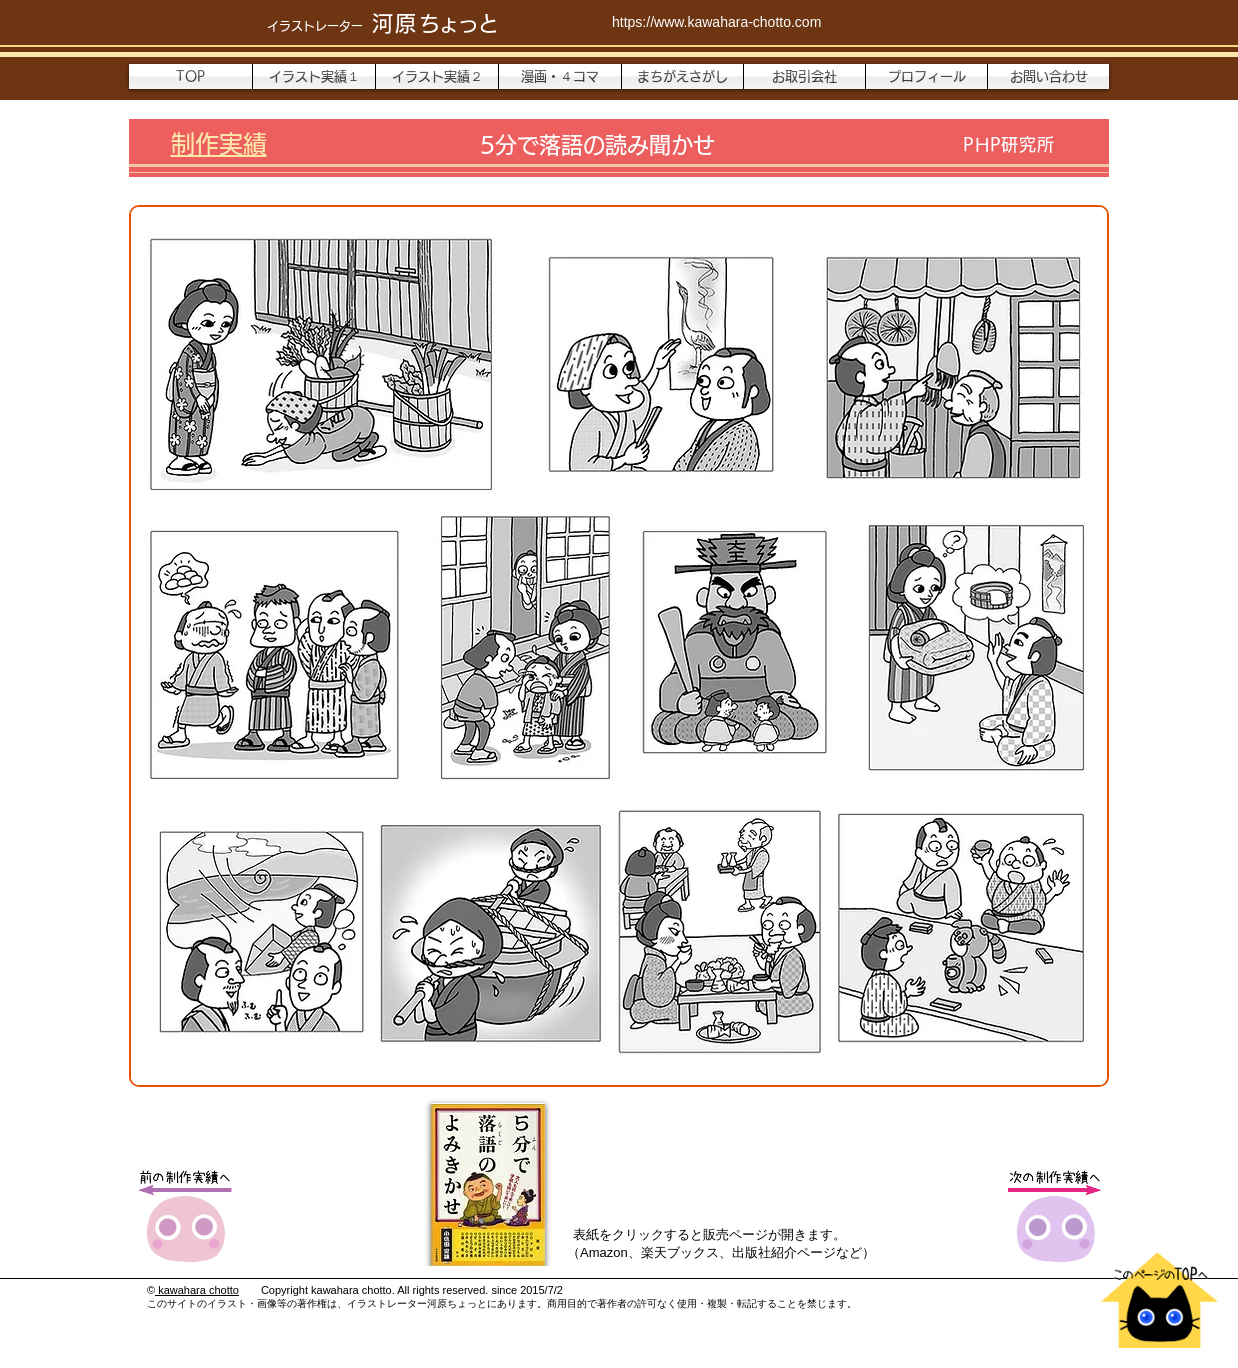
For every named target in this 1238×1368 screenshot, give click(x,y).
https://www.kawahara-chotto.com (716, 22)
